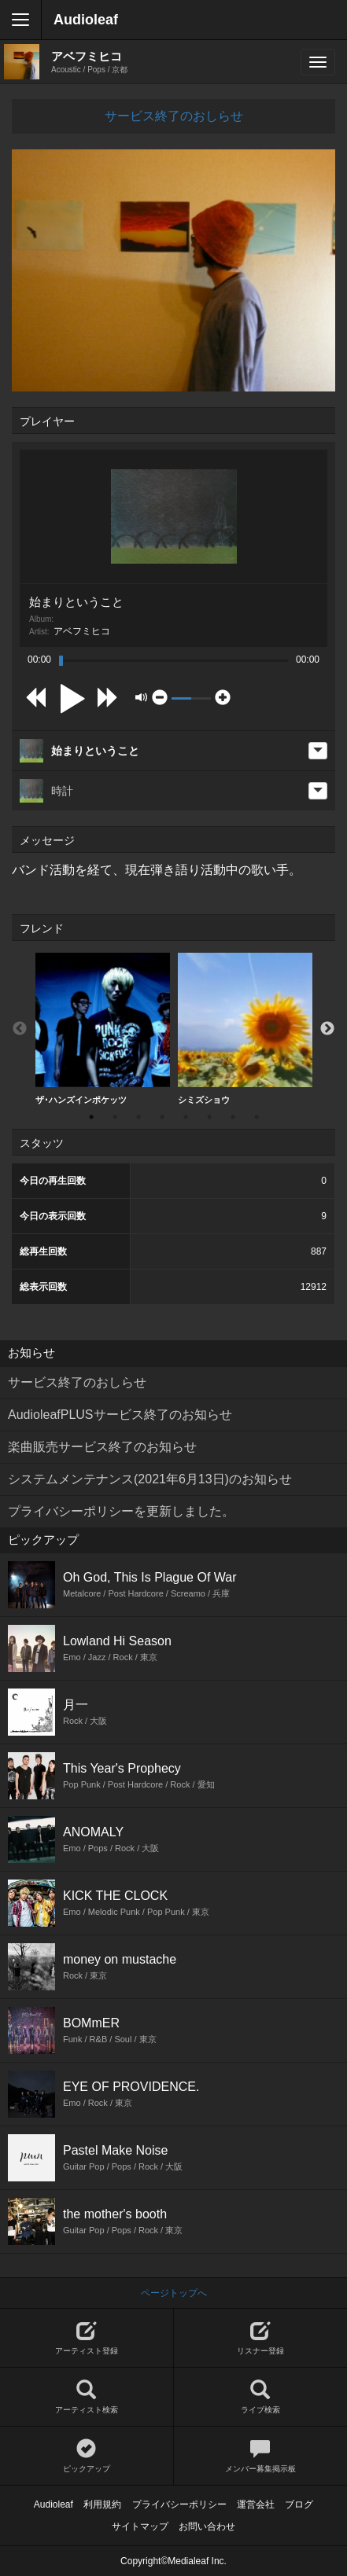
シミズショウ (245, 1028)
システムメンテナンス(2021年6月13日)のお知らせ (150, 1479)
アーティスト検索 (86, 2397)
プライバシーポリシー (179, 2504)
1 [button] (91, 1117)
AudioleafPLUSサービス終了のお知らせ (120, 1414)
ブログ (299, 2504)
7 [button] (233, 1117)
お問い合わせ (207, 2526)
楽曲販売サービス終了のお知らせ (102, 1446)
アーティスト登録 (86, 2338)
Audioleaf (86, 20)
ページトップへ (174, 2293)
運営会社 (256, 2504)
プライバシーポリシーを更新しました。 (121, 1511)
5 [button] (186, 1117)
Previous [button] (20, 1029)
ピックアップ (86, 2456)
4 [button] (162, 1117)
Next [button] (327, 1029)
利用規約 (102, 2504)
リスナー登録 (261, 2338)
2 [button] (115, 1117)
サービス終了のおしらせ (174, 116)
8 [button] (256, 1117)
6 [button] (209, 1117)
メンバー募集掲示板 (261, 2456)
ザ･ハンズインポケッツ (102, 1028)
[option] (102, 1029)
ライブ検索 (261, 2397)
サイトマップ (140, 2526)
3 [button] (138, 1117)
